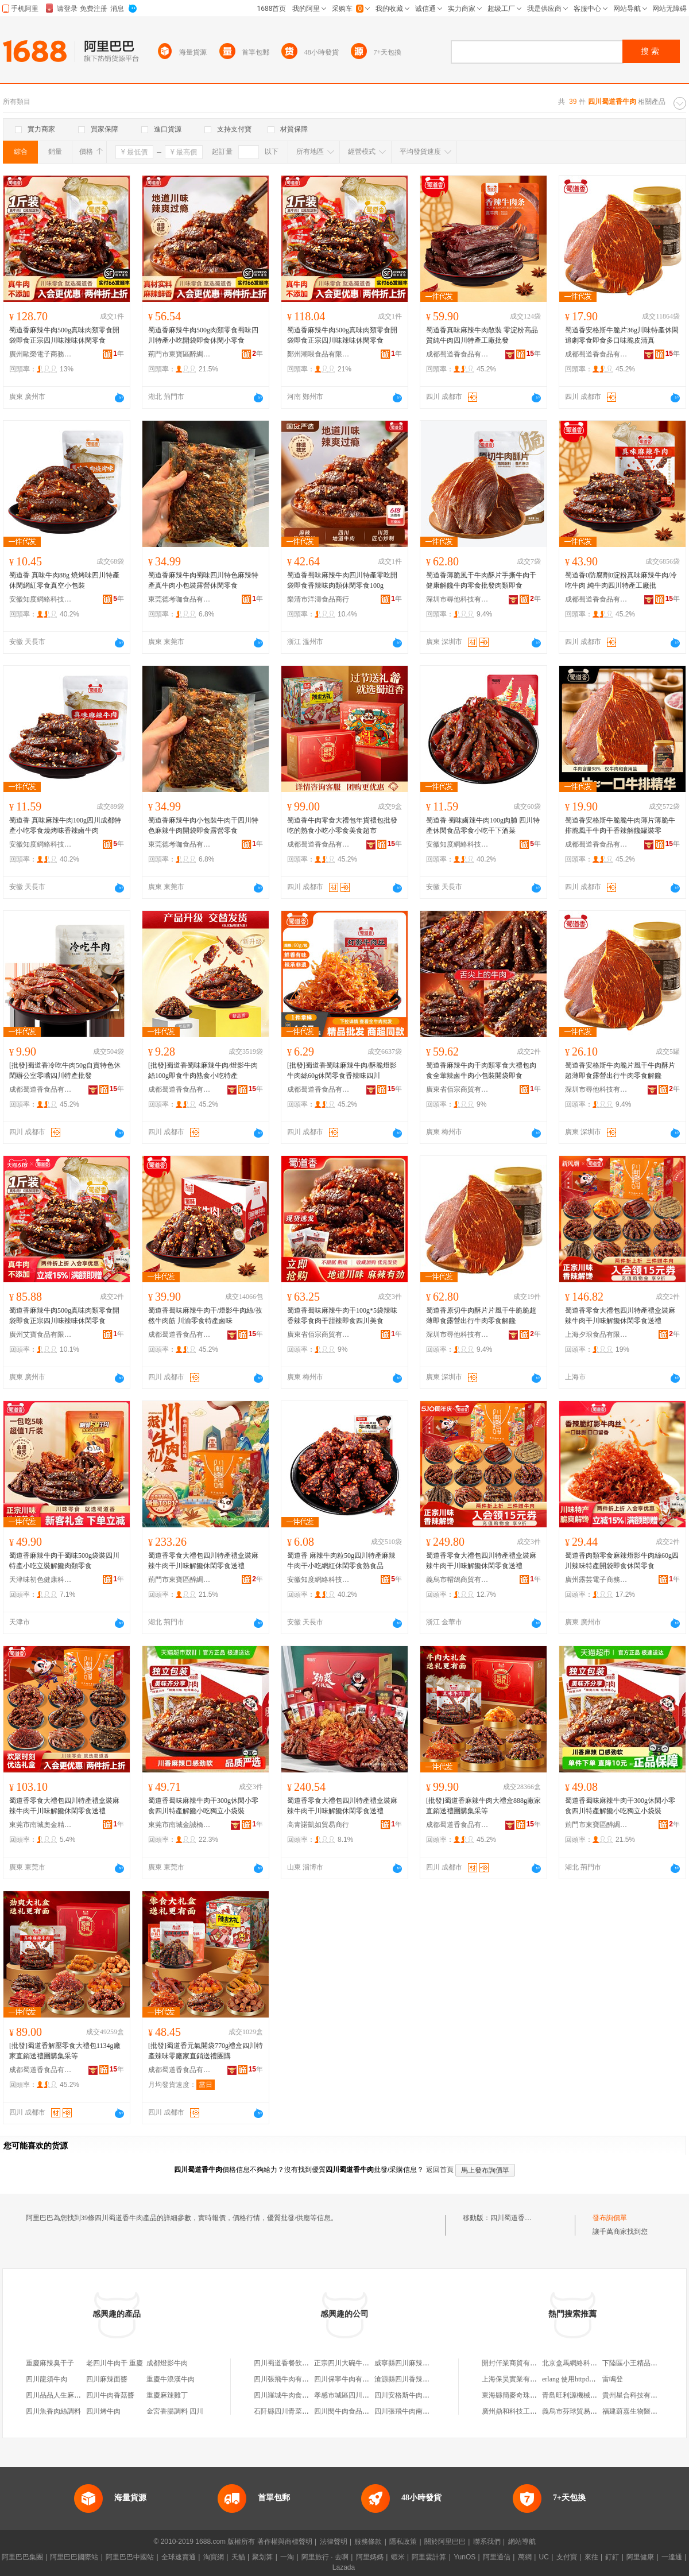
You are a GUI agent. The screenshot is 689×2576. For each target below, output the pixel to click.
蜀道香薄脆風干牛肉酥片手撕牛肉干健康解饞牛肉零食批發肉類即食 (481, 580)
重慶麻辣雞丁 (167, 2395)
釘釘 (612, 2557)
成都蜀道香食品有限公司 (457, 354)
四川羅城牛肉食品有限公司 (295, 2395)
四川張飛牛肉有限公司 (288, 2379)
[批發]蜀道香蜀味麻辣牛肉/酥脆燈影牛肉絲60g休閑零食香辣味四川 (342, 1070)
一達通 (671, 2557)
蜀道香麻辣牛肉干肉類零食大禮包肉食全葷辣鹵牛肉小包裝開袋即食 (481, 1070)
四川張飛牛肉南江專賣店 (412, 2411)
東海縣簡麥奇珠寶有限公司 (523, 2395)
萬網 (525, 2557)
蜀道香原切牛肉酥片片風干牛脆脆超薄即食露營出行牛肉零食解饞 (481, 1315)
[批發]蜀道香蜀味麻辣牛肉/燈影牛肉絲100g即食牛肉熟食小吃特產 (203, 1070)
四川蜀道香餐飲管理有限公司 (298, 2363)
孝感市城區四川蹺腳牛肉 (352, 2395)
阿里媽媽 (370, 2557)
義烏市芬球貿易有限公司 (580, 2411)
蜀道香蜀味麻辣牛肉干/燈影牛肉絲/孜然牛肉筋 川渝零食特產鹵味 (205, 1315)
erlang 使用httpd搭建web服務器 (588, 2379)
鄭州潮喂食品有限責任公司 (318, 354)
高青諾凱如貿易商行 (318, 1825)
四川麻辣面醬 (106, 2379)
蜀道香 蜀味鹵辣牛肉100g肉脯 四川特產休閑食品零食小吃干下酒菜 (483, 825)
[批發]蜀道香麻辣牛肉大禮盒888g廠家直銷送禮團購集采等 (483, 1806)
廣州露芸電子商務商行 (596, 1580)
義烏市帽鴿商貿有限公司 (457, 1580)
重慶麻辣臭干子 (50, 2363)
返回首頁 (440, 2170)
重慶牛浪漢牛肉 (170, 2379)
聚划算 (262, 2557)
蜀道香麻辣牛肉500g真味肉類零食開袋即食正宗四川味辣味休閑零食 (64, 335)
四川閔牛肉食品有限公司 (352, 2411)
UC (544, 2557)
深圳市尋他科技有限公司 (457, 599)
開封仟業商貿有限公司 (516, 2363)
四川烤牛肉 (103, 2411)
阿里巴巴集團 (22, 2557)
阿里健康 (640, 2557)
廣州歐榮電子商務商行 (40, 354)
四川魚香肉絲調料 (53, 2411)
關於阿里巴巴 (445, 2542)
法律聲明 (333, 2542)
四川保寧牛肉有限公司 (348, 2379)
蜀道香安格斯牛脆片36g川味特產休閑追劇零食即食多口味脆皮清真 (622, 335)
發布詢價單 (610, 2218)
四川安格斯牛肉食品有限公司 (419, 2395)
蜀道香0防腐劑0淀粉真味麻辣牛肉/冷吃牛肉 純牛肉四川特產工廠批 (621, 580)
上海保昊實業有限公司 (516, 2379)
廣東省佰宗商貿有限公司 (457, 1089)
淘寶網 (213, 2557)
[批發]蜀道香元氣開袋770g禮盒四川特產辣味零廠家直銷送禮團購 (205, 2051)
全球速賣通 (178, 2557)
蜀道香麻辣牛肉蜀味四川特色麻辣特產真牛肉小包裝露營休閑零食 (203, 580)
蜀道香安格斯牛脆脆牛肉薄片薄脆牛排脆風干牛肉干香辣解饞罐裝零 (620, 825)
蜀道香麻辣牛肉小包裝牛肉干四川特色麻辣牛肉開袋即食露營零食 (203, 825)
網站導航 (522, 2542)
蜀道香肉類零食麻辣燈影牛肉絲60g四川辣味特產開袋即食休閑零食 (622, 1560)
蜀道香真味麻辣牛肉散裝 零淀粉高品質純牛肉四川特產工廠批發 (482, 335)
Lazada (343, 2567)
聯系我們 (487, 2542)
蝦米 (398, 2557)
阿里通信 (496, 2557)
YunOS (464, 2557)
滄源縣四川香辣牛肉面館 (412, 2379)
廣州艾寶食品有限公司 (40, 1334)
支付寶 (566, 2557)
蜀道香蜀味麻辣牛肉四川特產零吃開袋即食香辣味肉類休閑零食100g (342, 580)
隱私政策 (403, 2542)
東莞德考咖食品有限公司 (179, 599)
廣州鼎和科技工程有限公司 (523, 2411)
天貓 (238, 2557)
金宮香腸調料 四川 (174, 2411)
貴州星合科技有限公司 (636, 2395)
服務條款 (368, 2542)
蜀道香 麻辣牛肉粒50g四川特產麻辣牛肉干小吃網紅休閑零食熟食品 (341, 1560)
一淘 (287, 2557)
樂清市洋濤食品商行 (318, 599)
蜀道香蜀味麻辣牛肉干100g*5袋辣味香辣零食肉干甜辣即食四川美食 (342, 1315)
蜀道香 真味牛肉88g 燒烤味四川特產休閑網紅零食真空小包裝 (64, 580)
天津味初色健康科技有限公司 (40, 1580)
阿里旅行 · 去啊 (325, 2557)
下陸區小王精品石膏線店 (640, 2363)
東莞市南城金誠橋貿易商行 (179, 1825)
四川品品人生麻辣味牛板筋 (67, 2395)
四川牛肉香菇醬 (110, 2395)
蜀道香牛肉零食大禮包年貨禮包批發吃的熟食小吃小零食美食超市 (342, 825)
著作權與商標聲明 (284, 2542)
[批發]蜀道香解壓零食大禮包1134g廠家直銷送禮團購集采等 (65, 2051)
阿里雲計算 (429, 2557)
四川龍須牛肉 (46, 2379)
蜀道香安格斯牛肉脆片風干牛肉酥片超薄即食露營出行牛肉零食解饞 (620, 1070)
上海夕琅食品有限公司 (596, 1334)
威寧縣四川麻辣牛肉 (405, 2363)
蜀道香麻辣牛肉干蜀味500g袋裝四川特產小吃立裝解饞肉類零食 (64, 1560)
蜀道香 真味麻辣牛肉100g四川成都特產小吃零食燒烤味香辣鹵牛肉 (65, 825)
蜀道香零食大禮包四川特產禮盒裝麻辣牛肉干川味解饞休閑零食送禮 (620, 1315)
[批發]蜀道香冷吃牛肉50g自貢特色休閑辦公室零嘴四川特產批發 (65, 1070)
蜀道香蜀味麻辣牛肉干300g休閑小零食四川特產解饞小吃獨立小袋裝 (203, 1806)
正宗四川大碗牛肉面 (345, 2363)
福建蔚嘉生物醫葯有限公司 (643, 2411)
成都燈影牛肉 (167, 2363)
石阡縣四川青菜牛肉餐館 (292, 2411)
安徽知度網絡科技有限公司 (40, 599)
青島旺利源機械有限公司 (580, 2395)
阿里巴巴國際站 (74, 2557)
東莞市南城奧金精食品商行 (40, 1825)
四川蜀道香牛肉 (514, 2218)
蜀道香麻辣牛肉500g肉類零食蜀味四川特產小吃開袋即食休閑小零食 (203, 335)
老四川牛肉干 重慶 (114, 2363)
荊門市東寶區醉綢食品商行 (179, 354)
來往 (591, 2557)
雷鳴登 (612, 2379)
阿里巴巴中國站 (130, 2557)
